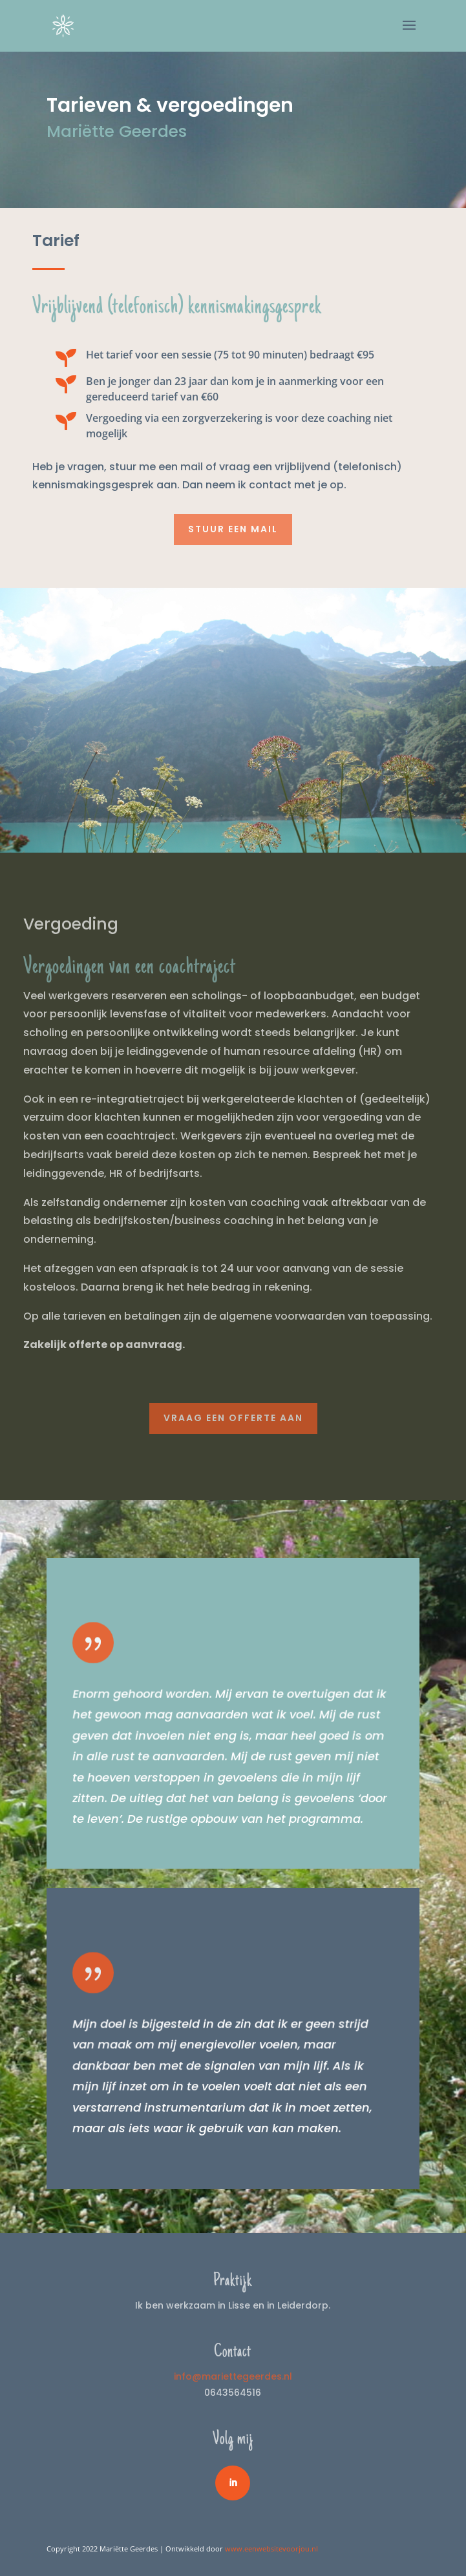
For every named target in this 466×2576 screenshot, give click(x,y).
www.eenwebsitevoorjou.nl (271, 2548)
